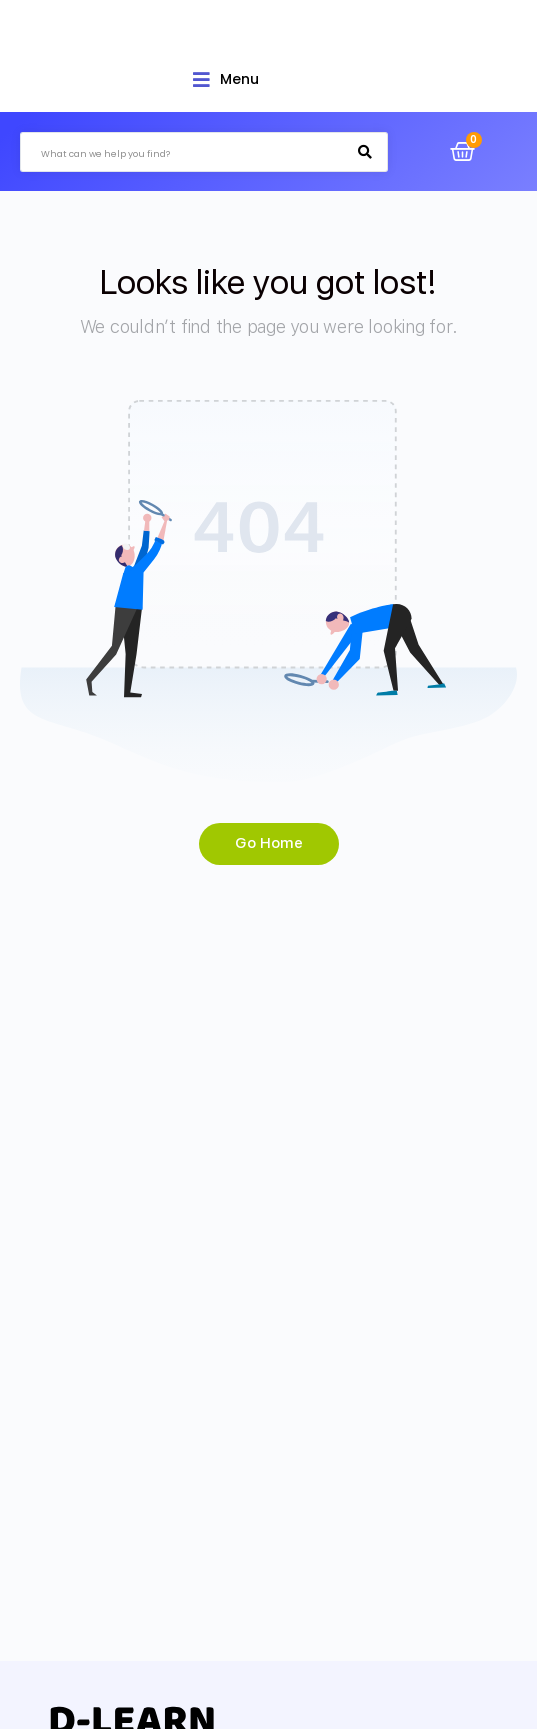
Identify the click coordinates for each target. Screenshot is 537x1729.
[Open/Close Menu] (226, 79)
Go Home (269, 843)
